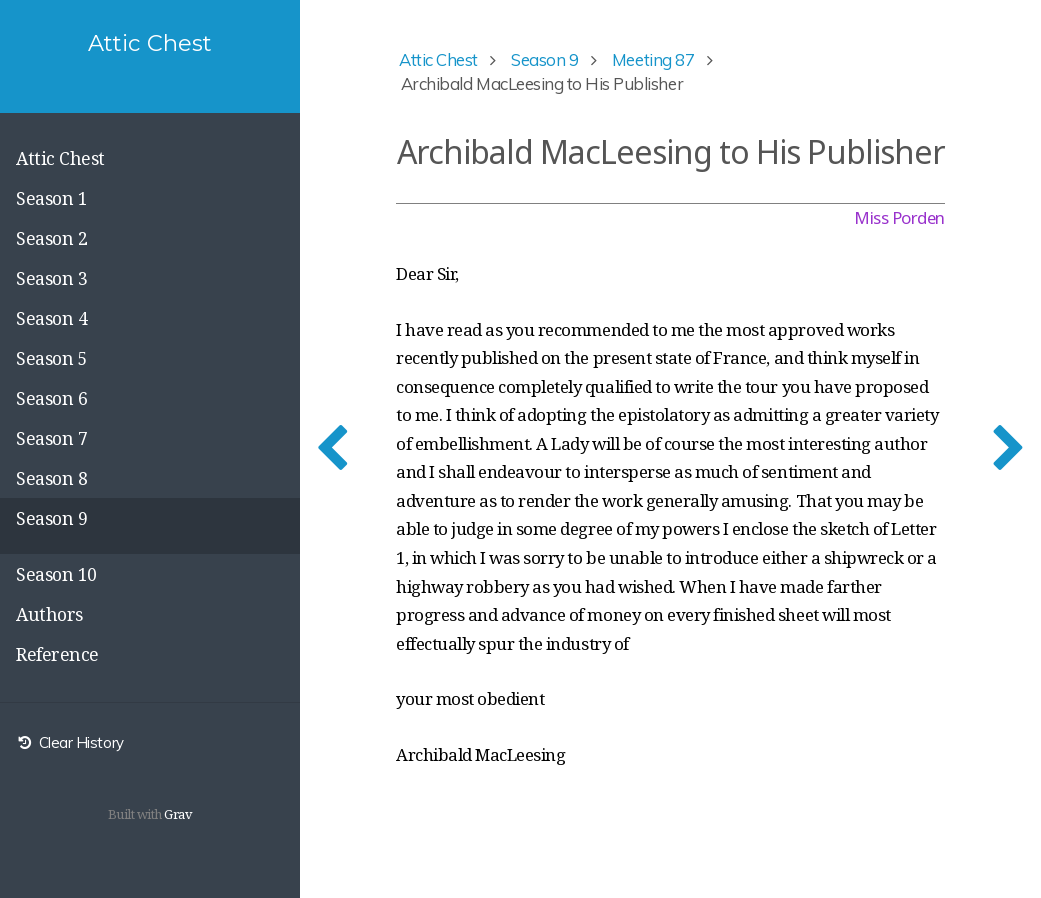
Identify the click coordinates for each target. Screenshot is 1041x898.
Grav (178, 814)
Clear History (70, 742)
